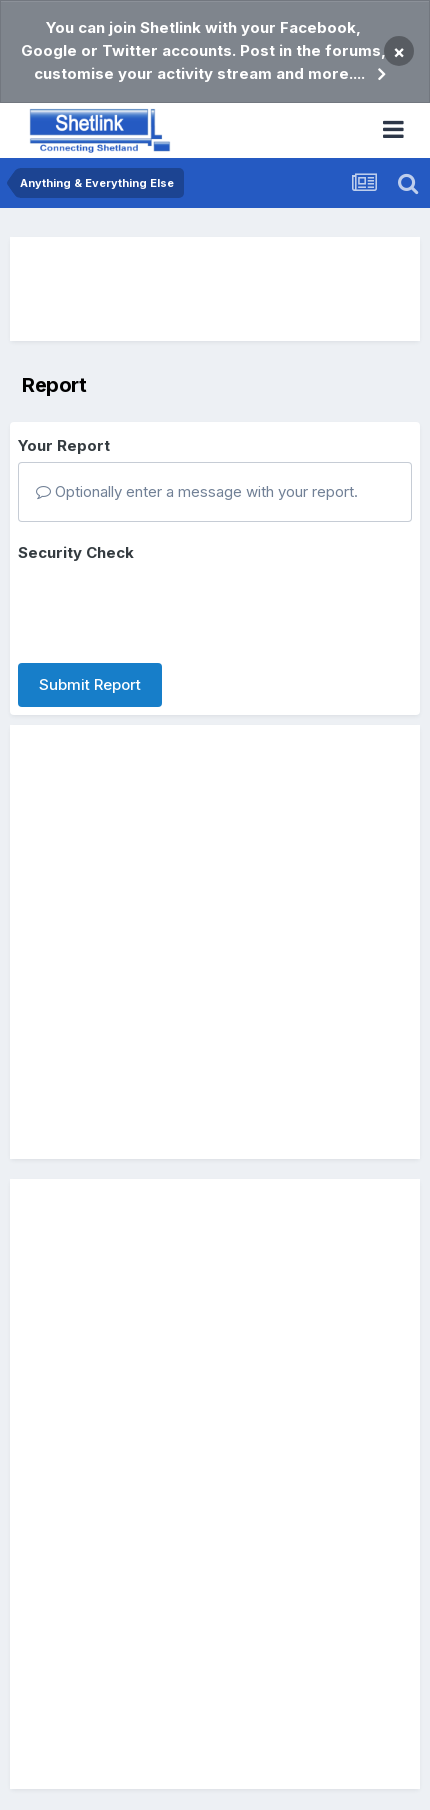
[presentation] (170, 609)
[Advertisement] (215, 289)
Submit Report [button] (90, 684)
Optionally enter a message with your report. (197, 491)
